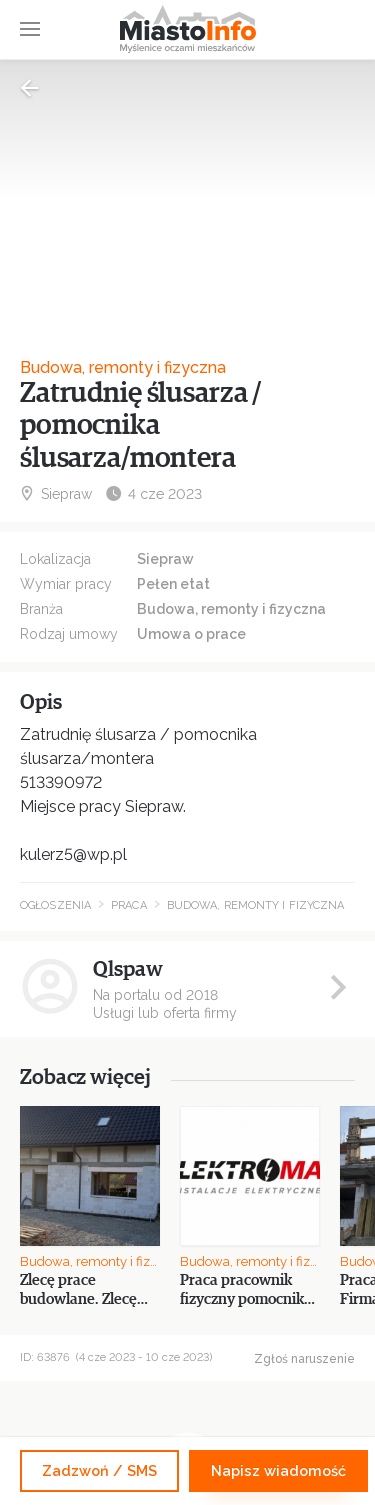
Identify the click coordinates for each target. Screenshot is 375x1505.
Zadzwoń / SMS (99, 1470)
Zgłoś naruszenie (304, 1359)
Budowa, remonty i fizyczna (123, 367)
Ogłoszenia (55, 905)
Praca (129, 905)
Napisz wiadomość (278, 1470)
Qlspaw (128, 969)
